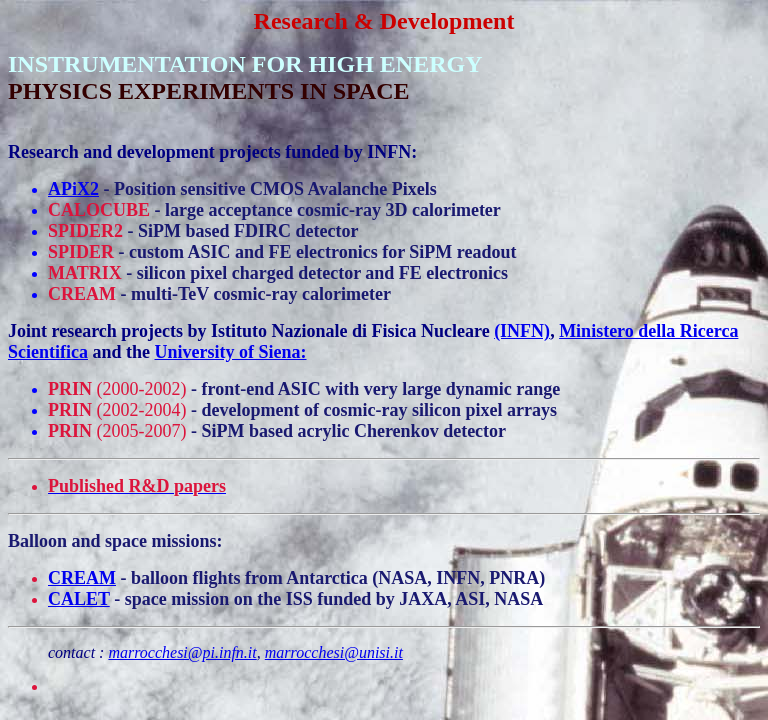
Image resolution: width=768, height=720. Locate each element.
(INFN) (522, 331)
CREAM (82, 578)
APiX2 (73, 189)
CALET (79, 599)
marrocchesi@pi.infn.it (182, 652)
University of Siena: (231, 352)
